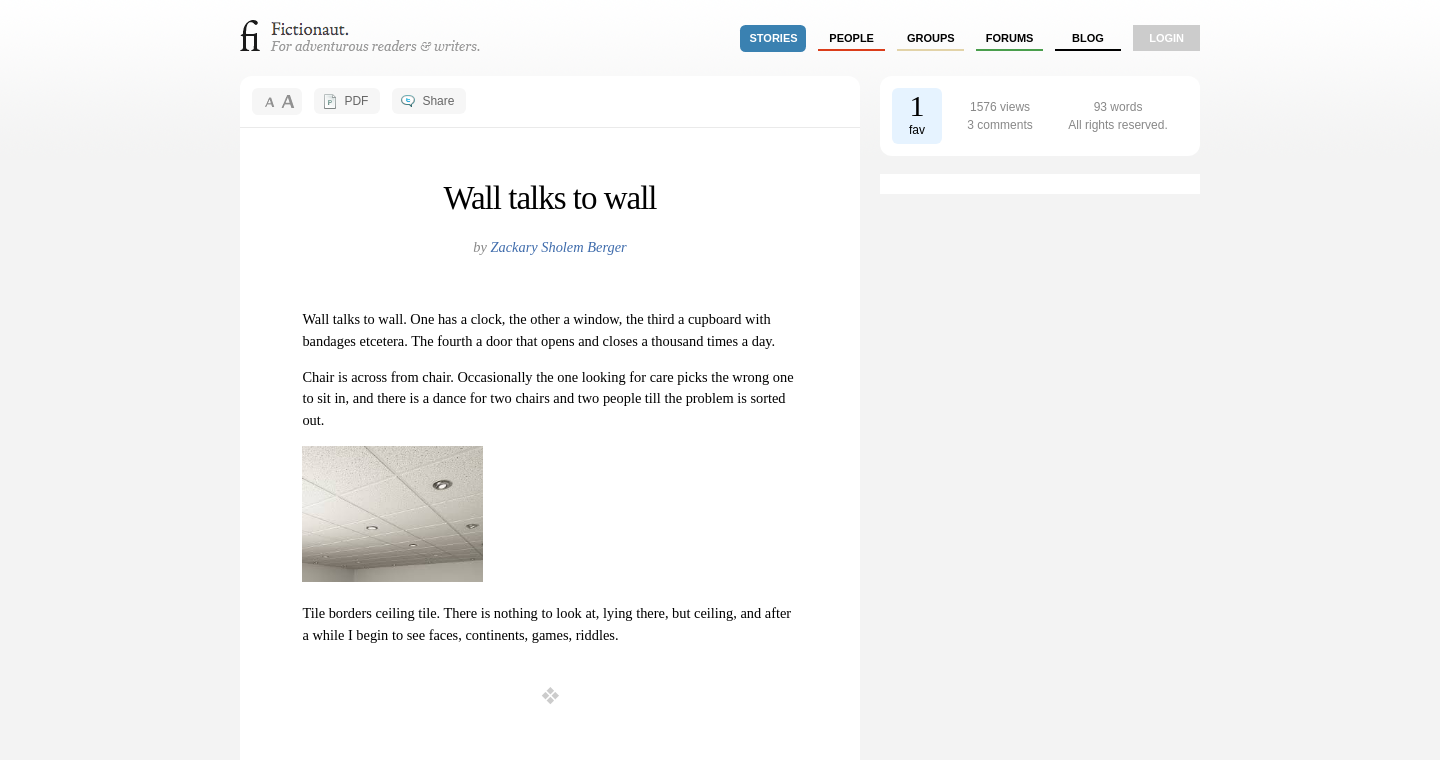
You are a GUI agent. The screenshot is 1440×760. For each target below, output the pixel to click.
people (851, 38)
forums (1010, 38)
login (1166, 38)
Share (438, 101)
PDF (356, 101)
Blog (1088, 38)
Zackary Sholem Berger (559, 247)
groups (931, 38)
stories (774, 38)
